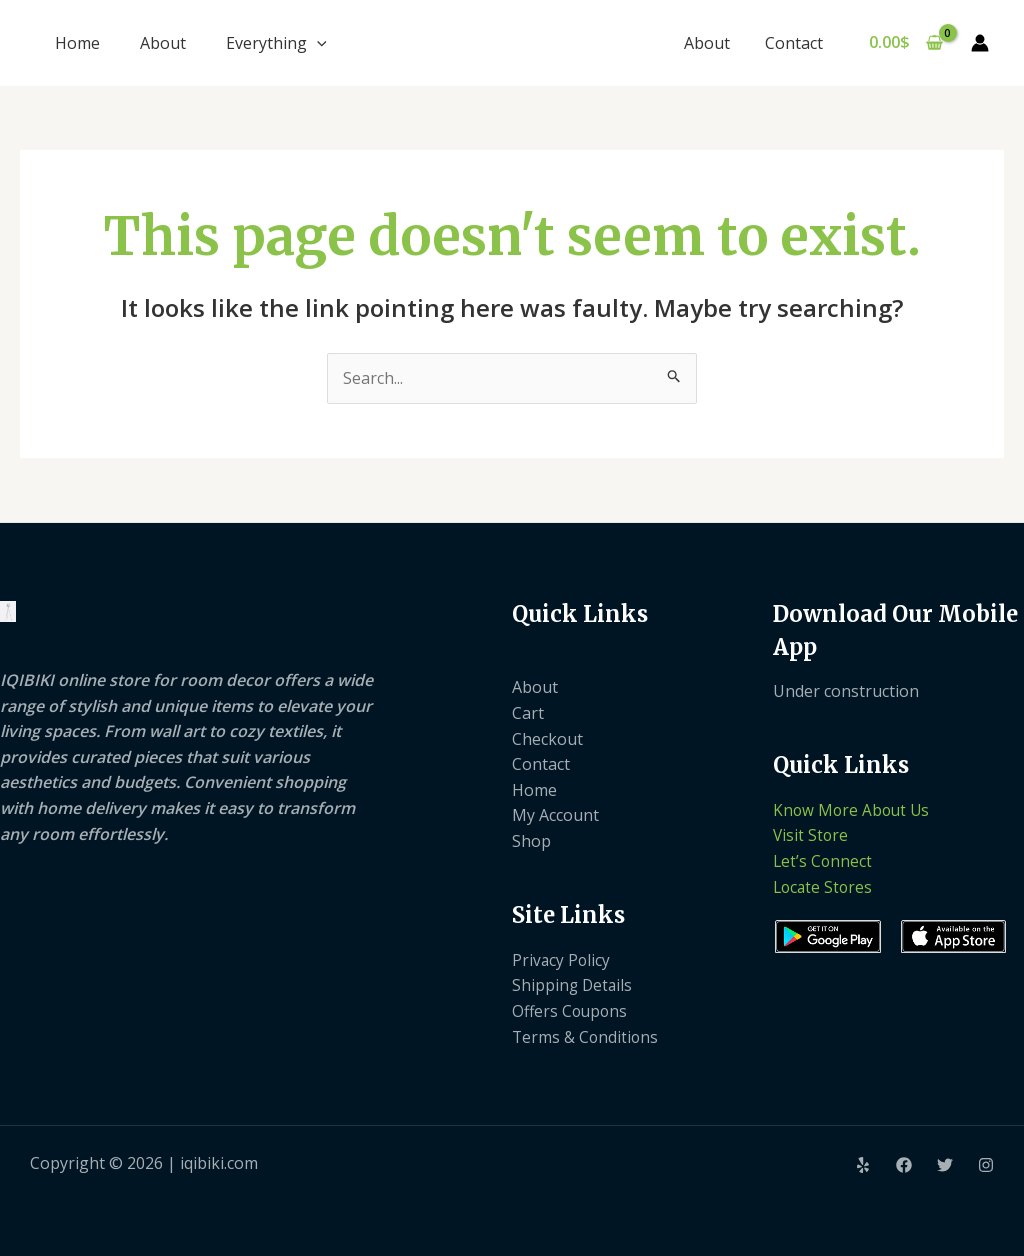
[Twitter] (945, 1165)
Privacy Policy (562, 960)
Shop (531, 841)
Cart (528, 713)
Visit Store (811, 835)
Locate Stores (824, 887)
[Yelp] (863, 1165)
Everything (276, 43)
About (163, 43)
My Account (555, 815)
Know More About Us (853, 810)
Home (77, 43)
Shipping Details (573, 985)
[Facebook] (904, 1165)
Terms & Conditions (586, 1037)
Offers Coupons (571, 1011)
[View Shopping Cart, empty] (905, 43)
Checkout (547, 739)
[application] (317, 43)
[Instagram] (986, 1165)
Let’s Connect (823, 861)
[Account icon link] (980, 43)
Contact (795, 43)
